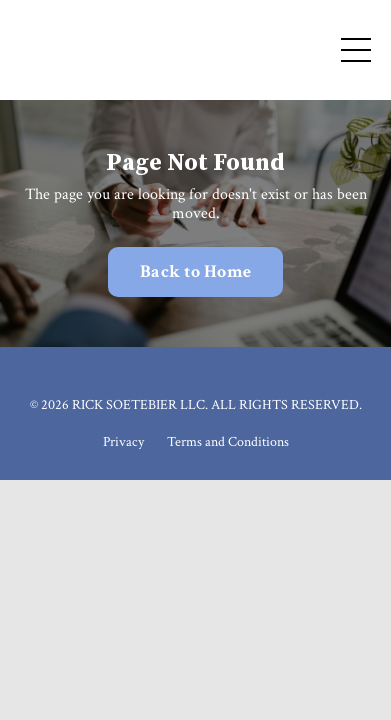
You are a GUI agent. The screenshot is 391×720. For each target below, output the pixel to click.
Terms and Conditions (228, 442)
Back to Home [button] (195, 271)
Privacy (123, 442)
